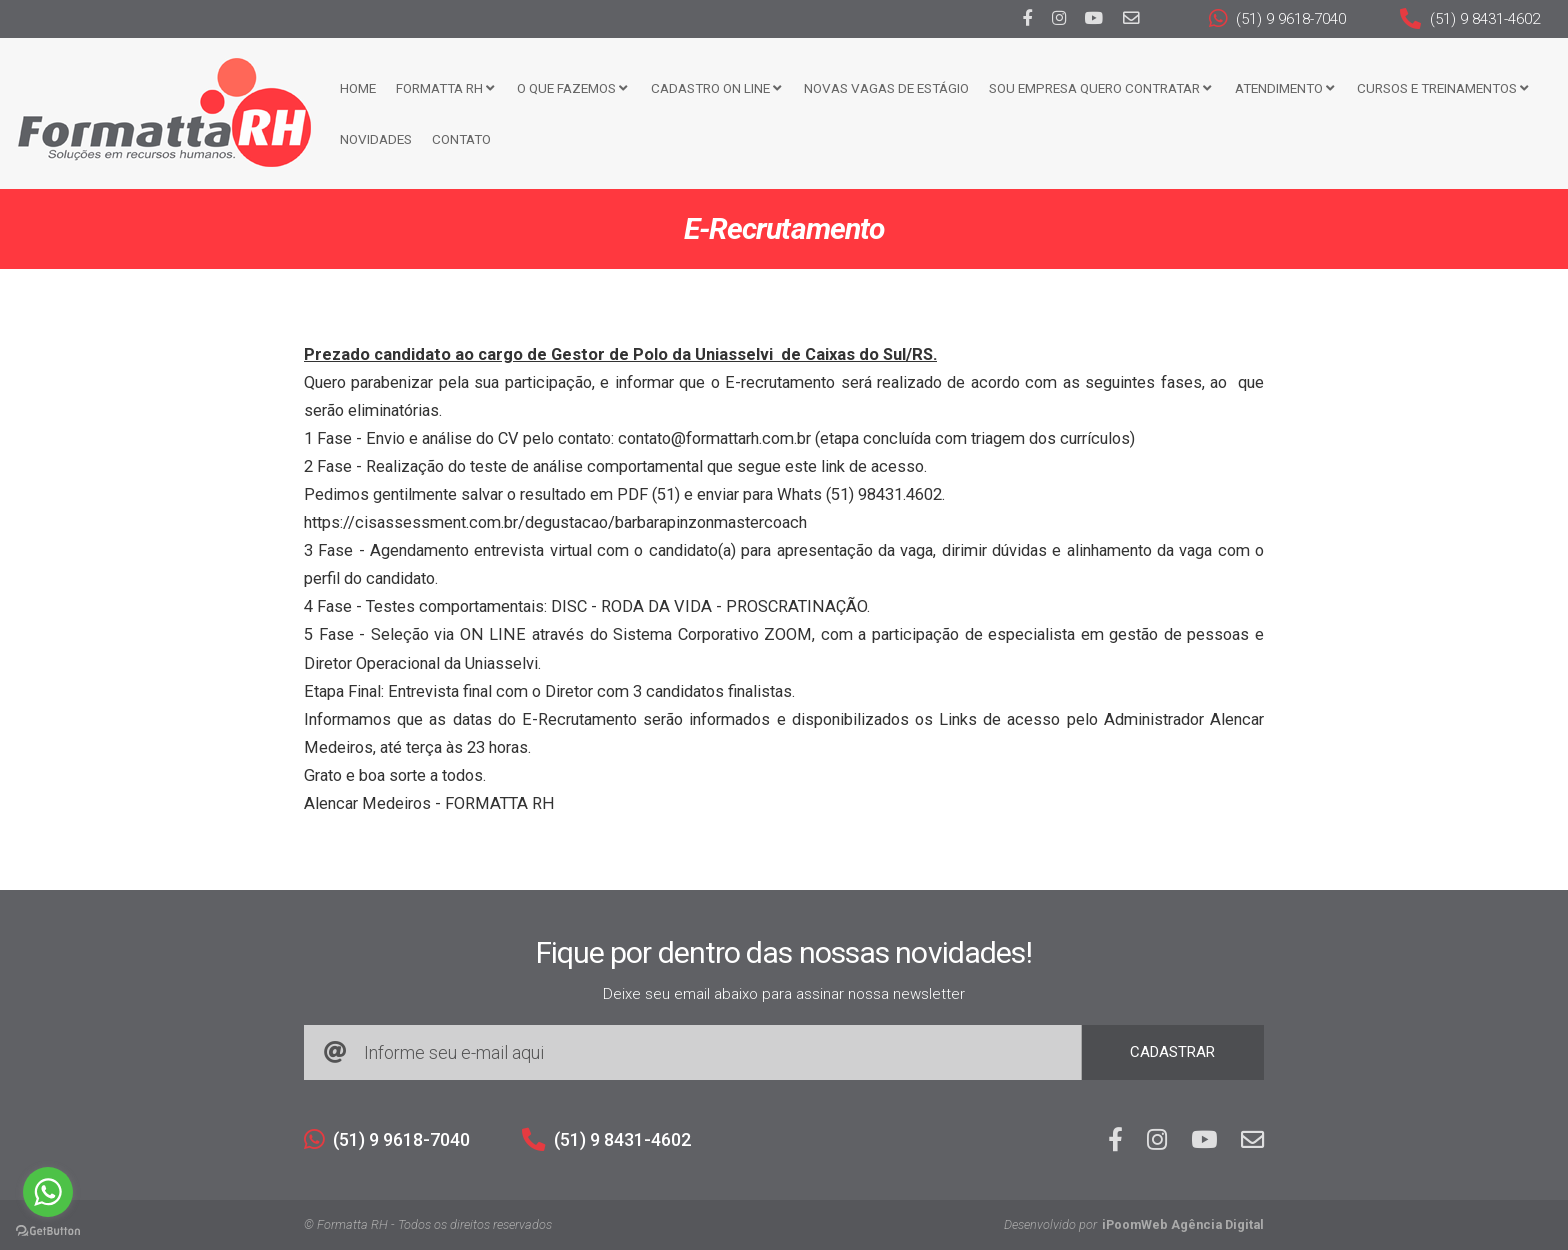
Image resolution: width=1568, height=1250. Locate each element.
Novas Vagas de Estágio (886, 88)
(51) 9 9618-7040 (1277, 19)
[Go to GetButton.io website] (48, 1230)
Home (358, 88)
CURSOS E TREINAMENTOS (1442, 88)
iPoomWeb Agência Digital (1183, 1224)
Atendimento (1284, 88)
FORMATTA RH (445, 88)
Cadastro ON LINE (716, 88)
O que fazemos (572, 88)
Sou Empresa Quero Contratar (1100, 88)
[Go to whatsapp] (48, 1192)
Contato (461, 139)
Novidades (376, 139)
